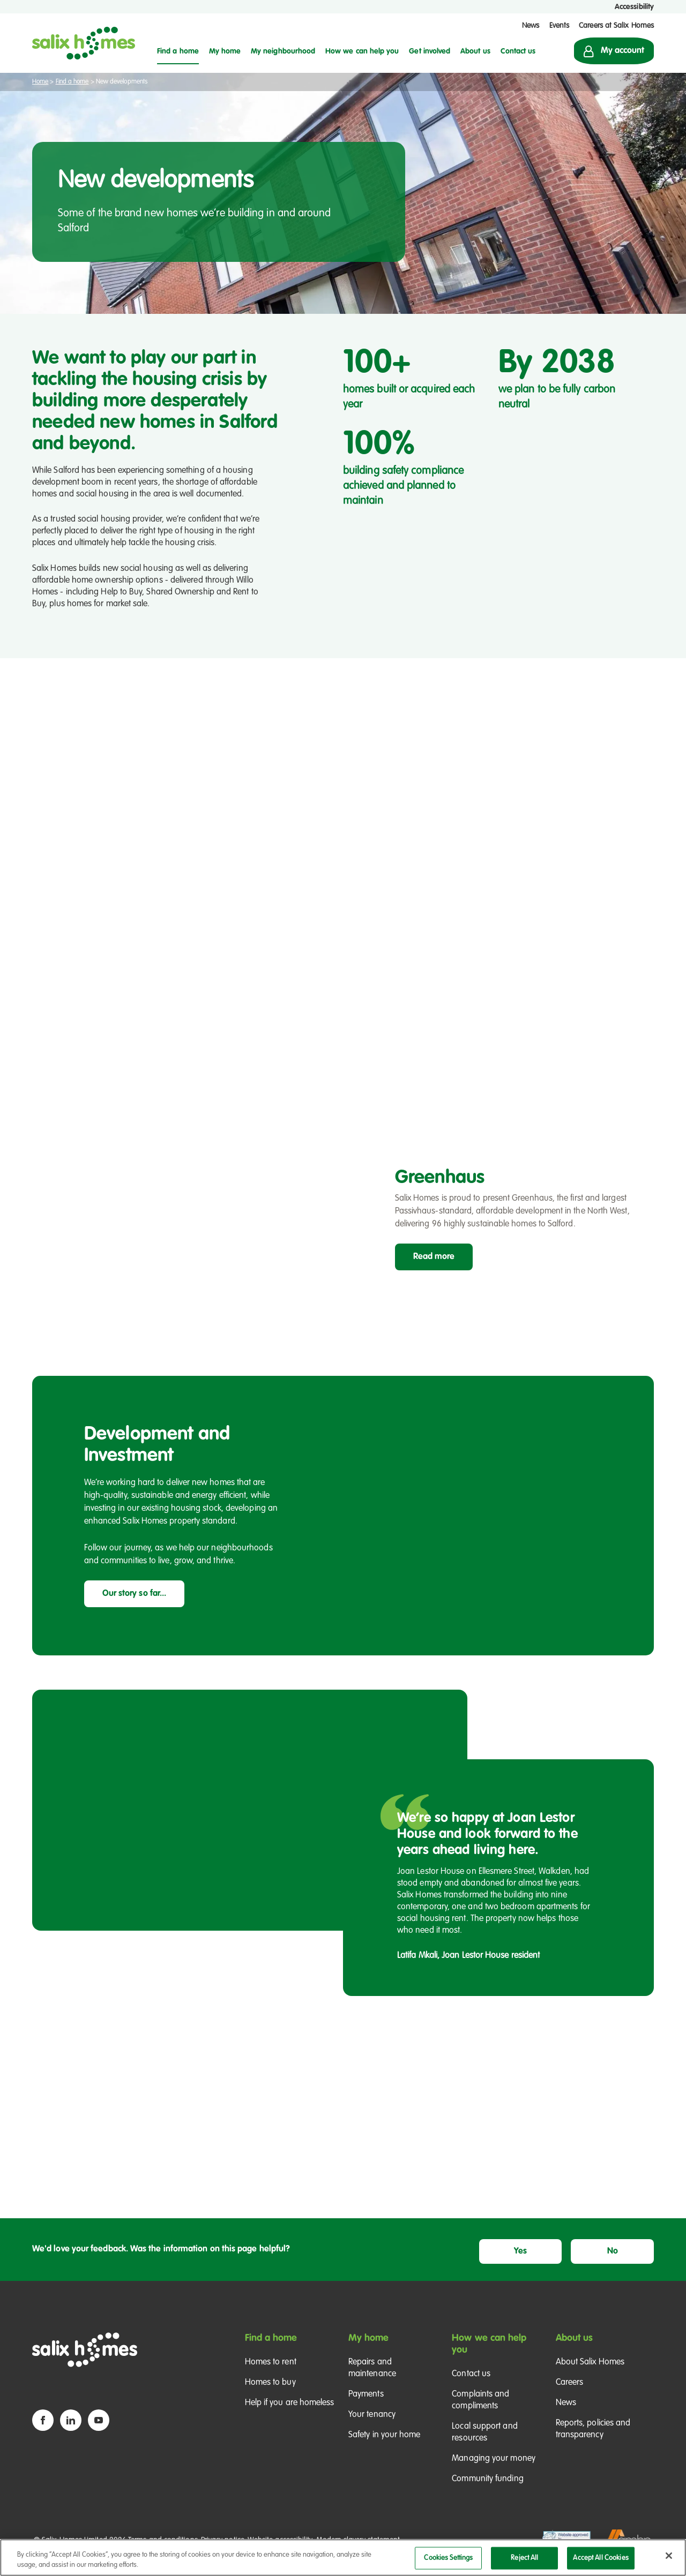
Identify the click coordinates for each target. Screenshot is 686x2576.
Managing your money (493, 2471)
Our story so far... (134, 1606)
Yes (562, 2260)
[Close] (669, 2555)
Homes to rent (270, 2374)
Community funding (487, 2491)
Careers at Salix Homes (616, 25)
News (530, 25)
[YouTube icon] (98, 2432)
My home (368, 2350)
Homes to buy (270, 2395)
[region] (343, 2557)
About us (574, 2350)
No (627, 2260)
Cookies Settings (448, 2558)
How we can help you (489, 2356)
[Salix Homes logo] (83, 43)
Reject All (524, 2558)
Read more (434, 1270)
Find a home (72, 82)
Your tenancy (372, 2427)
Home (40, 82)
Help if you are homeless (289, 2415)
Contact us (471, 2386)
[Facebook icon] (43, 2432)
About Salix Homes (590, 2374)
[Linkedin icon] (70, 2432)
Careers (570, 2395)
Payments (366, 2406)
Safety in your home (384, 2447)
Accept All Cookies (600, 2558)
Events (559, 25)
